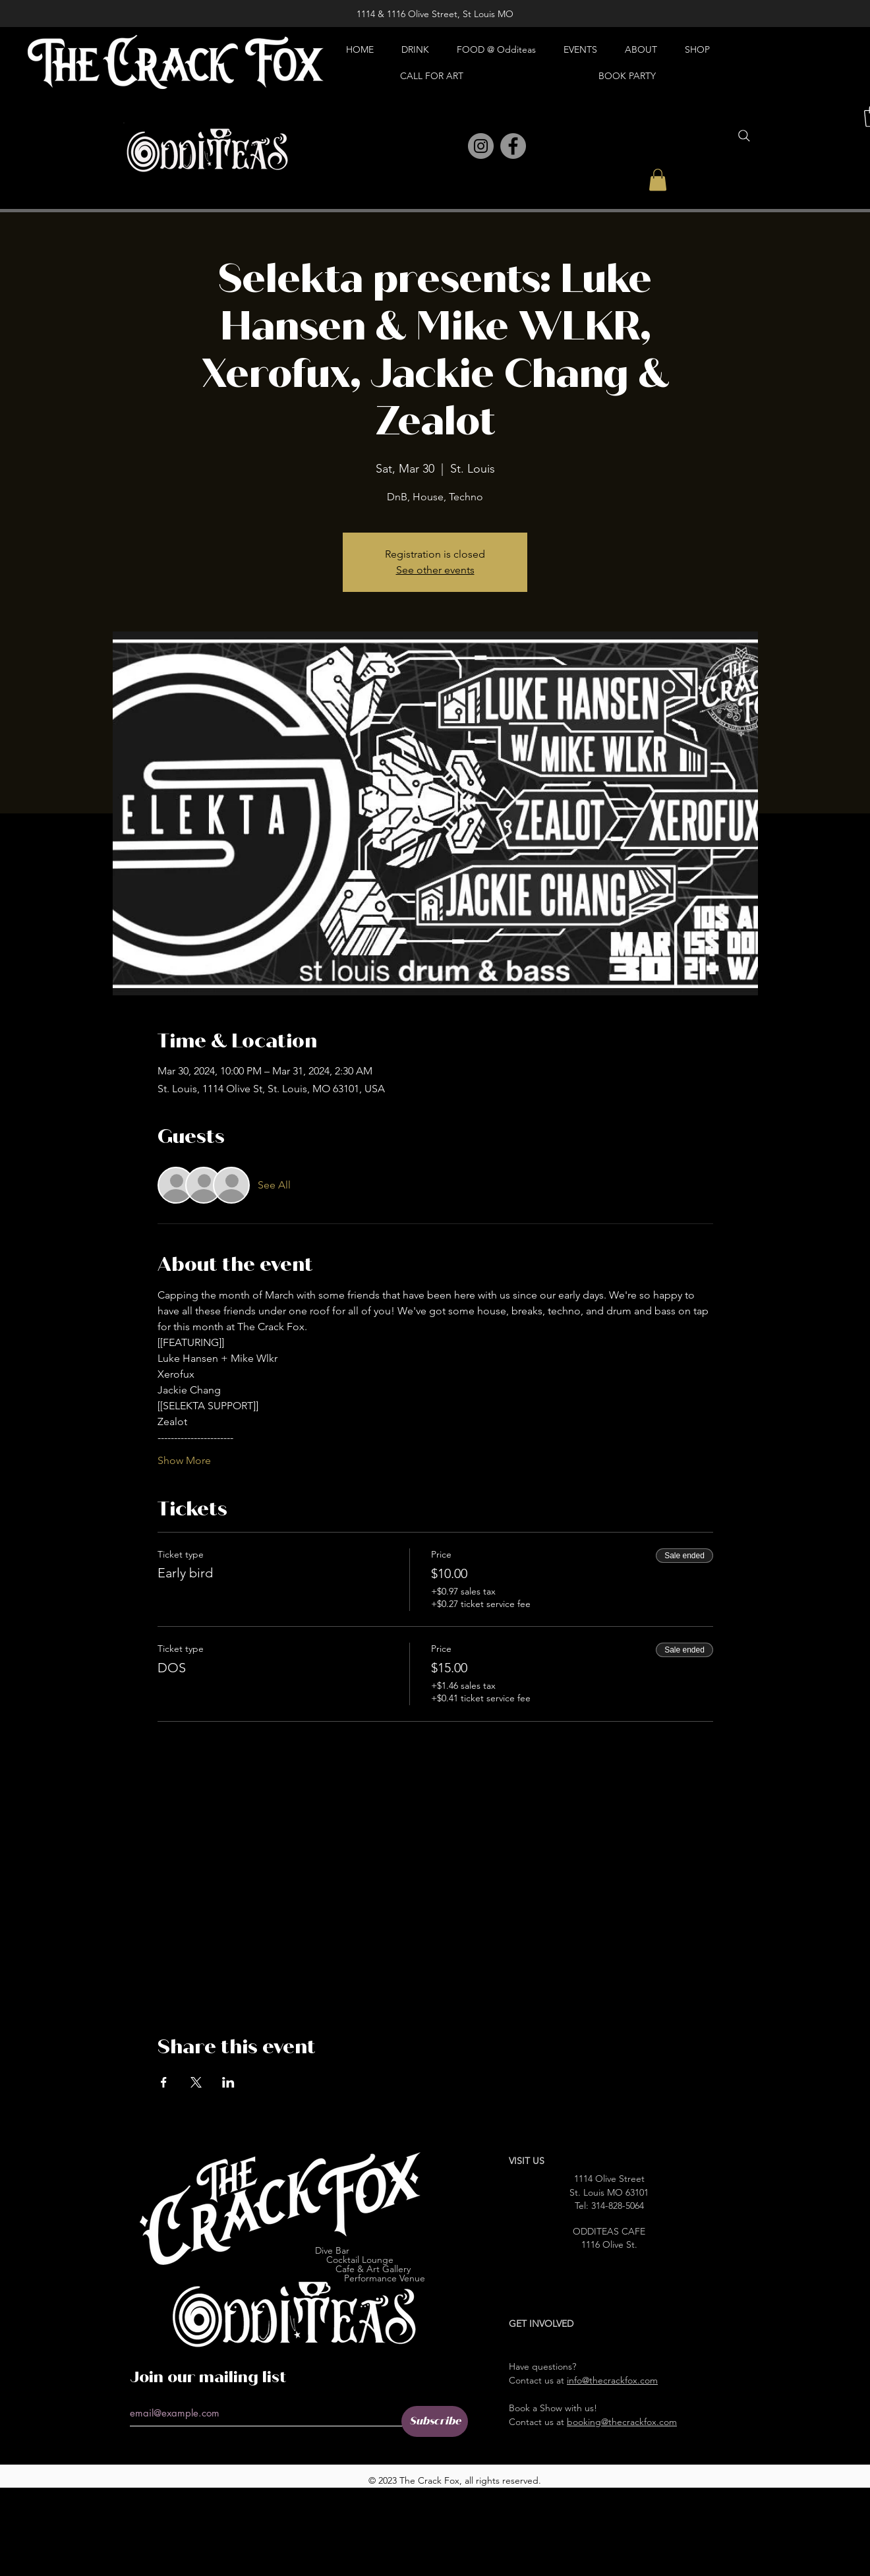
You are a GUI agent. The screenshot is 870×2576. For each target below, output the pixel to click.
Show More (184, 1460)
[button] (658, 179)
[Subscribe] (434, 2421)
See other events (435, 570)
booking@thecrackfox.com (622, 2422)
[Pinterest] (452, 146)
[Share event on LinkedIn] (228, 2082)
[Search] (744, 136)
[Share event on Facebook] (164, 2082)
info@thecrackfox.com (612, 2380)
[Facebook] (513, 146)
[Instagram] (481, 146)
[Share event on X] (196, 2082)
